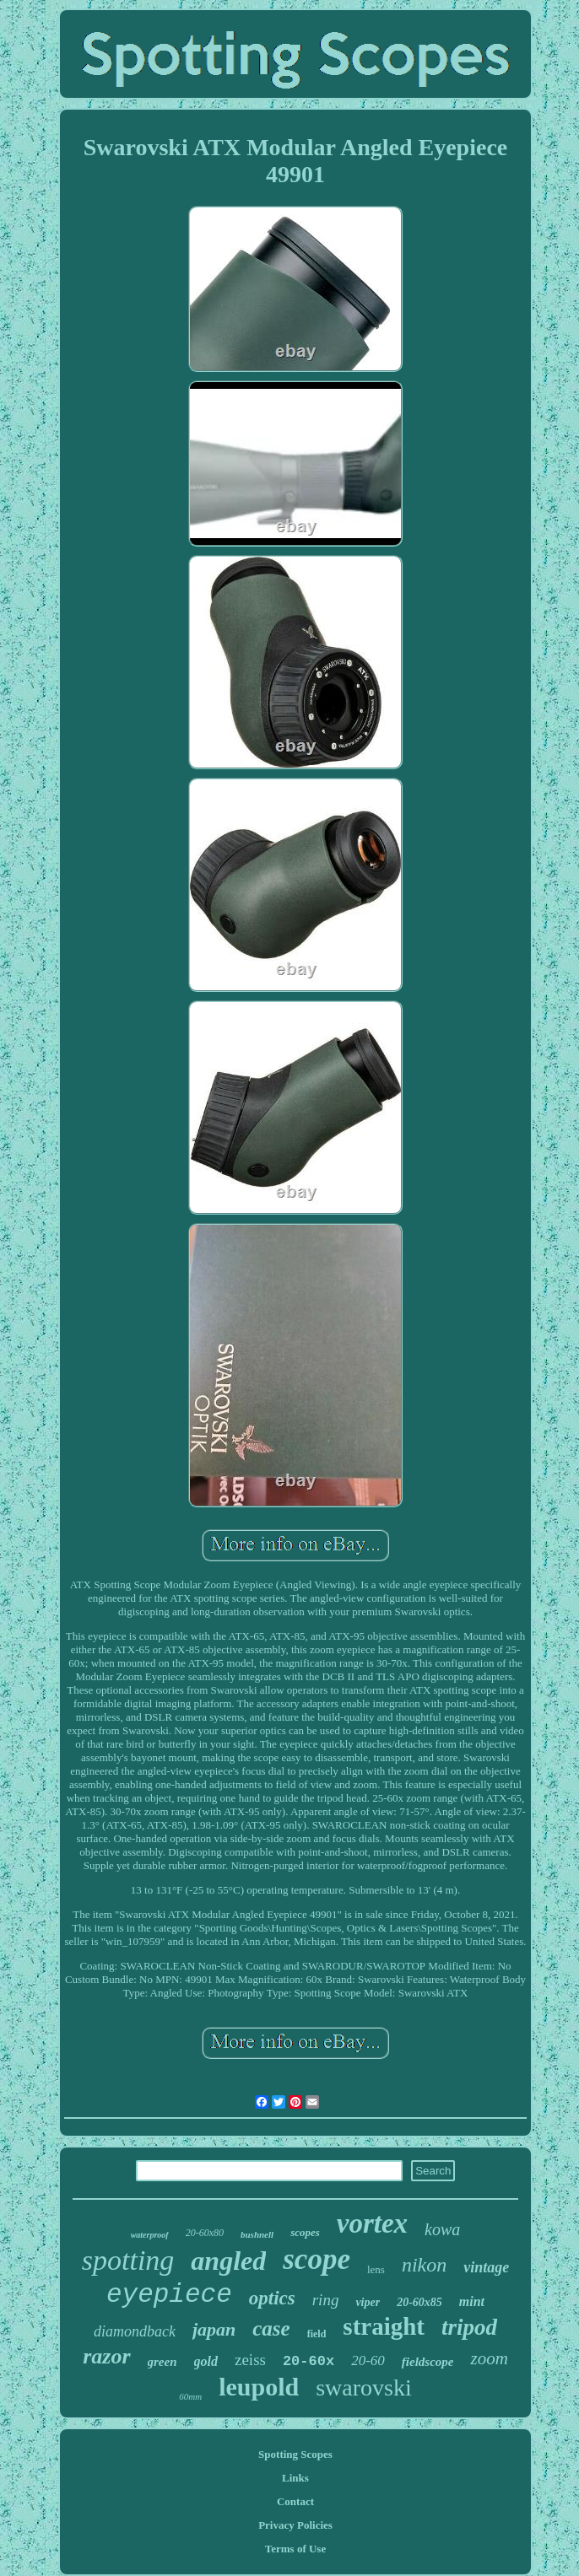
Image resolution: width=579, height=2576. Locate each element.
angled (228, 2260)
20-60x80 (205, 2233)
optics (272, 2298)
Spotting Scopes (295, 2454)
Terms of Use (295, 2548)
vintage (486, 2267)
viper (367, 2302)
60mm (190, 2396)
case (271, 2328)
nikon (424, 2265)
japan (213, 2329)
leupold (259, 2387)
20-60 (368, 2360)
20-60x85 (419, 2302)
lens (376, 2269)
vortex (372, 2223)
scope (316, 2259)
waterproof (150, 2234)
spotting (128, 2260)
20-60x (308, 2361)
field (317, 2334)
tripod (469, 2327)
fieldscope (428, 2362)
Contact (295, 2501)
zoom (488, 2358)
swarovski (364, 2387)
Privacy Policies (295, 2525)
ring (325, 2300)
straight (384, 2326)
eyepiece (169, 2294)
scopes (305, 2232)
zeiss (250, 2360)
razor (106, 2356)
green (162, 2362)
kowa (442, 2229)
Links (295, 2477)
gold (206, 2361)
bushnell (257, 2234)
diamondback (135, 2331)
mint (471, 2301)
